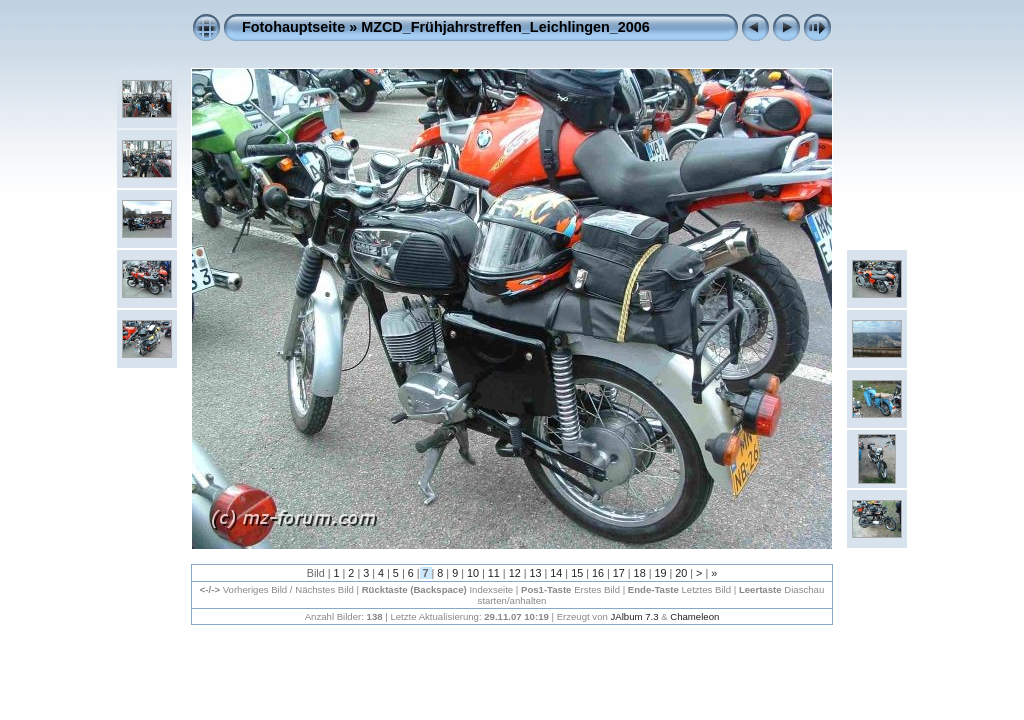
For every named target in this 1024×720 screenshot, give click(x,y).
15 (577, 573)
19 (660, 573)
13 (535, 573)
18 (640, 573)
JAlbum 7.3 (635, 616)
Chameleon (694, 616)
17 (619, 573)
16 (598, 573)
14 (556, 573)
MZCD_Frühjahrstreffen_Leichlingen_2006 (505, 27)
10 (473, 573)
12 (515, 573)
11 (494, 573)
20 (681, 573)
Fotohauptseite (293, 27)
